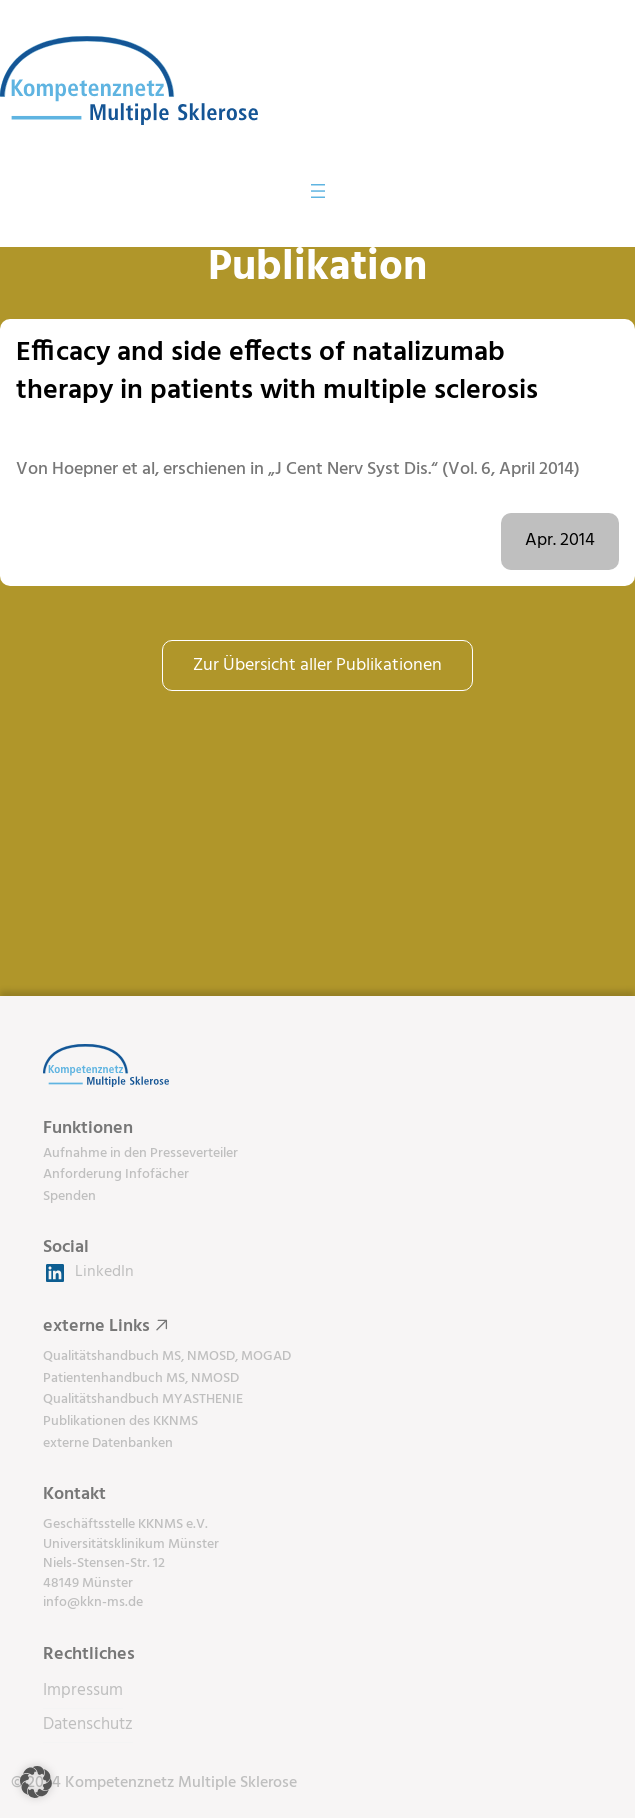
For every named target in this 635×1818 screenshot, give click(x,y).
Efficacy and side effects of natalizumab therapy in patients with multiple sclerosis (277, 371)
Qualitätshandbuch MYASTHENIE (143, 1399)
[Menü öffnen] (318, 191)
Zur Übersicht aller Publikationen (317, 665)
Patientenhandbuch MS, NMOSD (141, 1378)
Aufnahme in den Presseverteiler (140, 1153)
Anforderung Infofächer (116, 1174)
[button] (36, 1782)
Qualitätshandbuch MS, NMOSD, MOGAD (167, 1356)
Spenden (69, 1196)
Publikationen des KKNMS (120, 1421)
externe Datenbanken (108, 1443)
